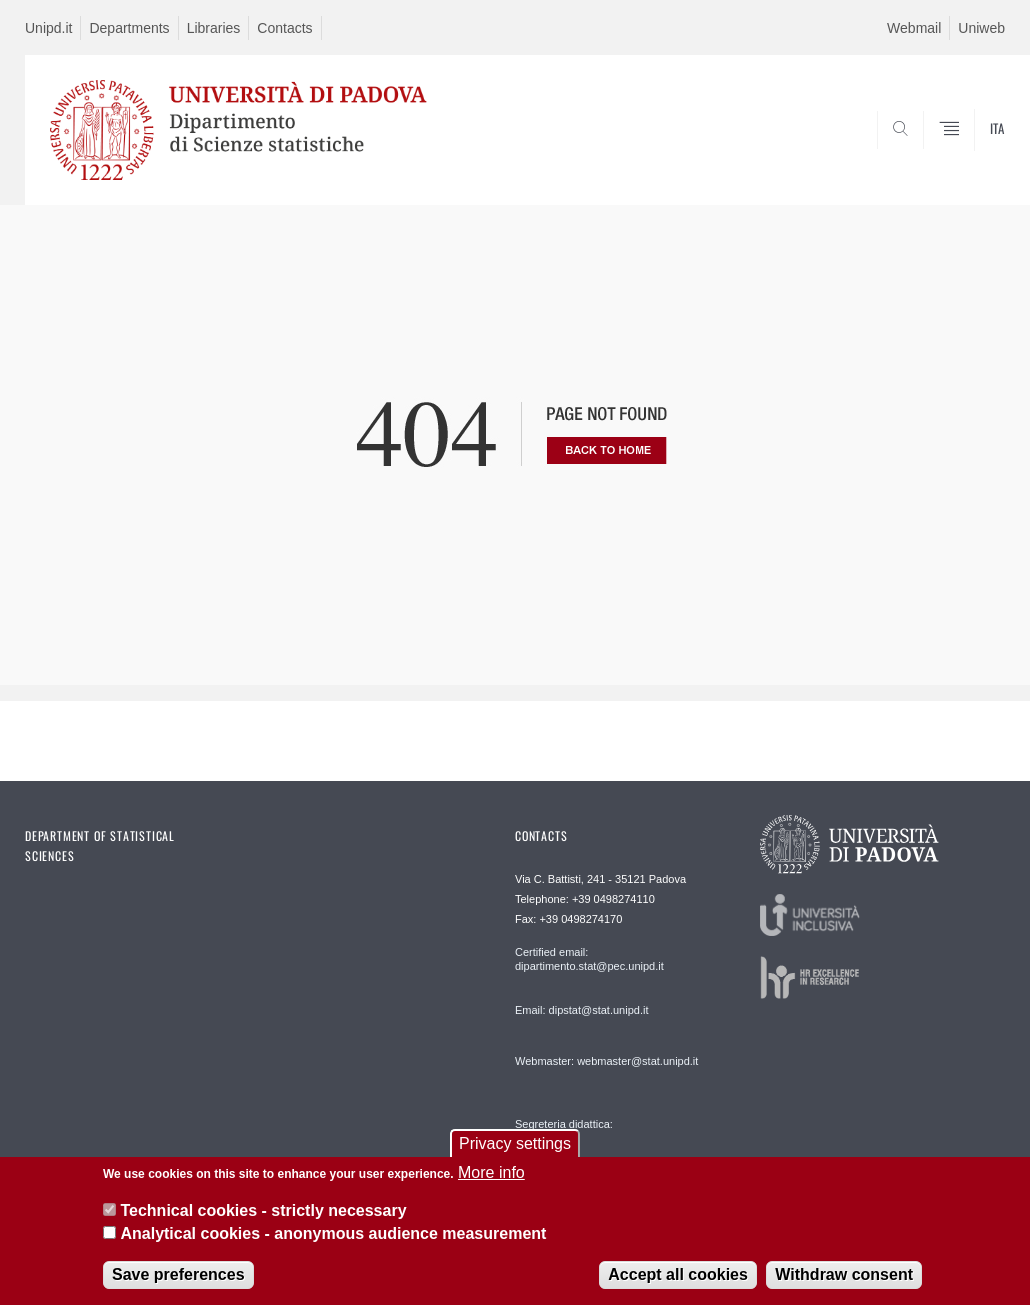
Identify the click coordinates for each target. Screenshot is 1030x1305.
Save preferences (178, 1276)
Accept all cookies (678, 1276)
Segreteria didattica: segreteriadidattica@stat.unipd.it (593, 1143)
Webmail (914, 28)
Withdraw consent (844, 1276)
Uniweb (981, 28)
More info (491, 1174)
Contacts (284, 28)
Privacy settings (515, 1145)
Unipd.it (48, 28)
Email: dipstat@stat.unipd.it (581, 1010)
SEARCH (922, 157)
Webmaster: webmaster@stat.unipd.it (606, 1061)
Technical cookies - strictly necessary (263, 1212)
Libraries (214, 28)
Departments (129, 28)
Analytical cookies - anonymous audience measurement (333, 1235)
